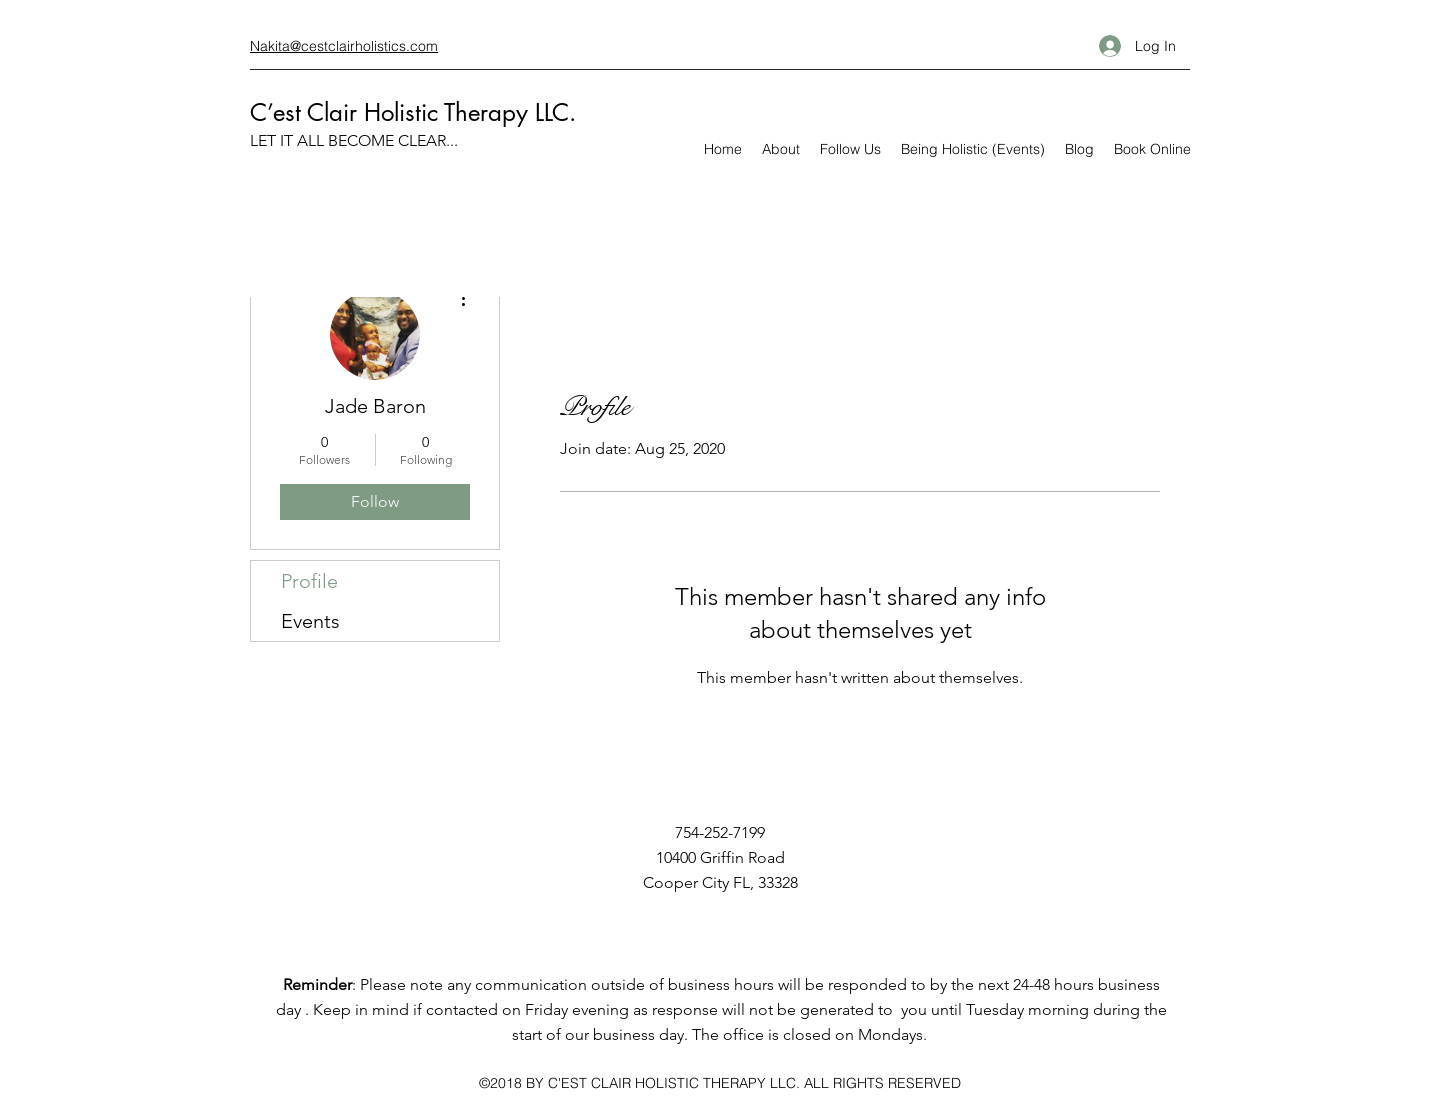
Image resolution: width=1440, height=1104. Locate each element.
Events (310, 621)
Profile (309, 581)
